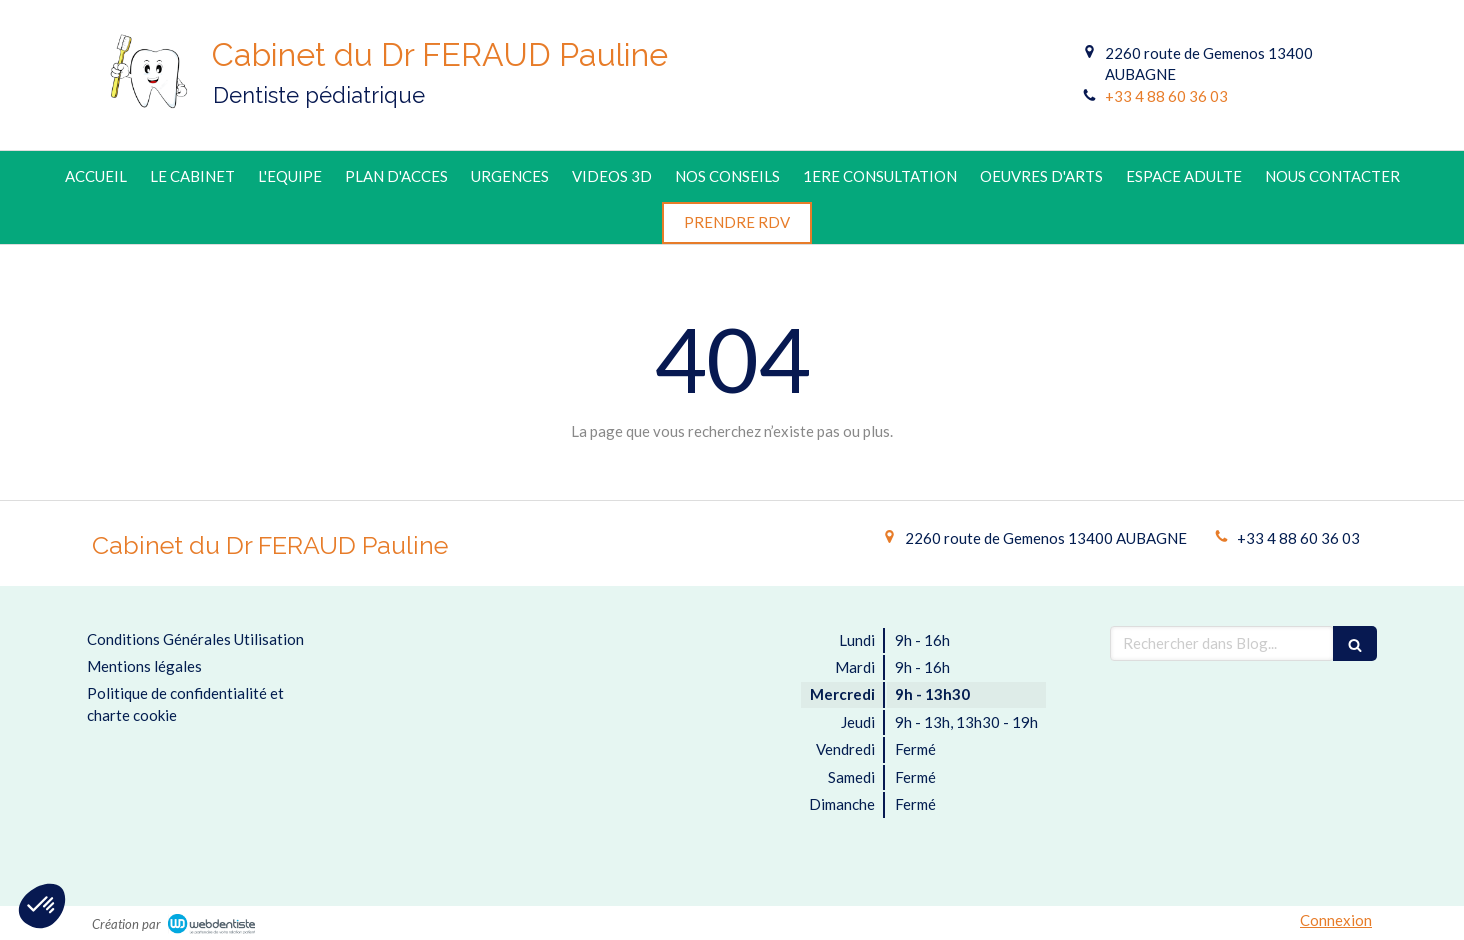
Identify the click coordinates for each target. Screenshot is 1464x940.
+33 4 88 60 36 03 (1166, 96)
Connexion (1336, 920)
